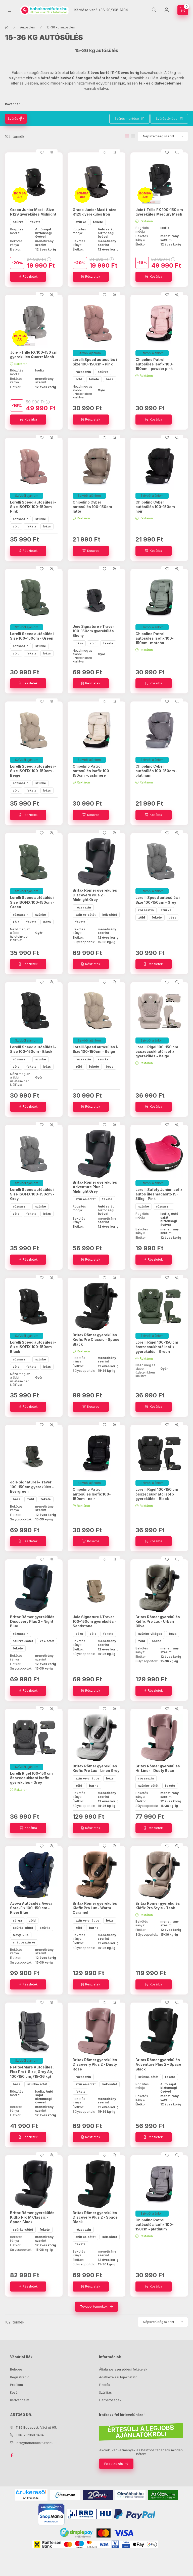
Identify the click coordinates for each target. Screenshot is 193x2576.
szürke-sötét (85, 915)
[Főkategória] (7, 27)
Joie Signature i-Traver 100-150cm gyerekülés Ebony (93, 631)
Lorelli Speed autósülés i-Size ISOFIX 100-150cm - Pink (33, 506)
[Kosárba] (153, 277)
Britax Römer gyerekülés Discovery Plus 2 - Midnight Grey (95, 894)
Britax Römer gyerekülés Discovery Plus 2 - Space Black (95, 2217)
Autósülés (27, 27)
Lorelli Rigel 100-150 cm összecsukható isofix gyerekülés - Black (156, 1494)
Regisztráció (19, 2377)
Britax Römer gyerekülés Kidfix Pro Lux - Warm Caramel (95, 1908)
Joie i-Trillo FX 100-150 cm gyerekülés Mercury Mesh (159, 211)
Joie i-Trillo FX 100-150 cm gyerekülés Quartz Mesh (34, 354)
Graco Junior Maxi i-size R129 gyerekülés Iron (94, 211)
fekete (35, 222)
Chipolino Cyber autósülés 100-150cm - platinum (156, 770)
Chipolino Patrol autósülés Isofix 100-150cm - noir (92, 1494)
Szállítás (105, 2392)
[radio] (133, 136)
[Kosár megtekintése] (182, 10)
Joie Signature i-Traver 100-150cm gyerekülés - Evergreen (32, 1486)
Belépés (16, 2369)
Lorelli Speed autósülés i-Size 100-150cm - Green (33, 636)
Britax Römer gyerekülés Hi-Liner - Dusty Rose (157, 1768)
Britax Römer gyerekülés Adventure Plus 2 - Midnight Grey (95, 1186)
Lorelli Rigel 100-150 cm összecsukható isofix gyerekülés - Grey (31, 1777)
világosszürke (24, 1942)
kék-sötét (109, 915)
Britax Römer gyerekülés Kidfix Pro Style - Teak (157, 1905)
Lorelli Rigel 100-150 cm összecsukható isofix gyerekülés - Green (156, 1346)
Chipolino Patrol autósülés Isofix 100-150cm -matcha (154, 638)
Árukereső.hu (31, 2498)
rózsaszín (83, 372)
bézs (109, 379)
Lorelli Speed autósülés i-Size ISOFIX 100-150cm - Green (33, 902)
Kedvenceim (19, 2400)
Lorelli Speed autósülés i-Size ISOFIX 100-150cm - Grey (33, 1194)
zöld (78, 379)
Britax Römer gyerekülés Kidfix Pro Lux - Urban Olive (157, 1621)
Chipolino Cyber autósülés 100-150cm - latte (94, 506)
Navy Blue (21, 1935)
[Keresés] (154, 10)
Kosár (14, 2392)
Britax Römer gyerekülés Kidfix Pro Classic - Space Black (96, 1339)
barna (156, 1641)
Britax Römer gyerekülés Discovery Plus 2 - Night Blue (32, 1621)
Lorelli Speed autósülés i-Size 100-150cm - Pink (96, 361)
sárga (17, 1920)
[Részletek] (28, 277)
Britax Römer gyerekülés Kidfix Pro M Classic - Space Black (32, 2217)
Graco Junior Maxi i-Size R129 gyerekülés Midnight (33, 211)
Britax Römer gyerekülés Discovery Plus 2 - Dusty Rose (95, 2064)
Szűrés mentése (127, 118)
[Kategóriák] (9, 10)
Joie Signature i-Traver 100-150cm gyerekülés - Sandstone (94, 1621)
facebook (12, 2455)
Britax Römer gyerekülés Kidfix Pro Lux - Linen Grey (96, 1768)
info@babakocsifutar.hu (35, 2443)
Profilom (16, 2385)
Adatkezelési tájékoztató (118, 2377)
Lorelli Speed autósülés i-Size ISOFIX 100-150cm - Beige (33, 770)
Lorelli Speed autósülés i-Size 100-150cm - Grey (158, 899)
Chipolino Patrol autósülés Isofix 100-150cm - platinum (154, 2224)
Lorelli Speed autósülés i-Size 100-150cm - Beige (96, 1049)
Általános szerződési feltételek (123, 2369)
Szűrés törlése (166, 118)
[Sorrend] (163, 136)
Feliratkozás (113, 2464)
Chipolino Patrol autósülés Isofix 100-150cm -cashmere (92, 770)
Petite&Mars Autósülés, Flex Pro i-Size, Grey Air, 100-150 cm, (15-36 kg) (32, 2071)
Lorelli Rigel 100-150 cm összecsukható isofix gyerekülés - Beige (156, 1051)
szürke (18, 222)
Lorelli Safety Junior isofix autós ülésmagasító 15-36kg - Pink (158, 1194)
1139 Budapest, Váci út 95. (36, 2427)
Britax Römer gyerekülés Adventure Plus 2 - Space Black (158, 2064)
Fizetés (104, 2385)
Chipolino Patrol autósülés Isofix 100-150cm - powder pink (154, 364)
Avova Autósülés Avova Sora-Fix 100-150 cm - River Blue (31, 1908)
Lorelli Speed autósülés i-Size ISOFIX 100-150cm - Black (33, 1346)
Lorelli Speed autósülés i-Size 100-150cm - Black (33, 1049)
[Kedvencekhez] (42, 152)
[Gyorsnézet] (52, 152)
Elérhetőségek (110, 2400)
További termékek (94, 2306)
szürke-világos (150, 1634)
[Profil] (167, 10)
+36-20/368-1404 (113, 10)
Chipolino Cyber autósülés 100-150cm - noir (156, 506)
